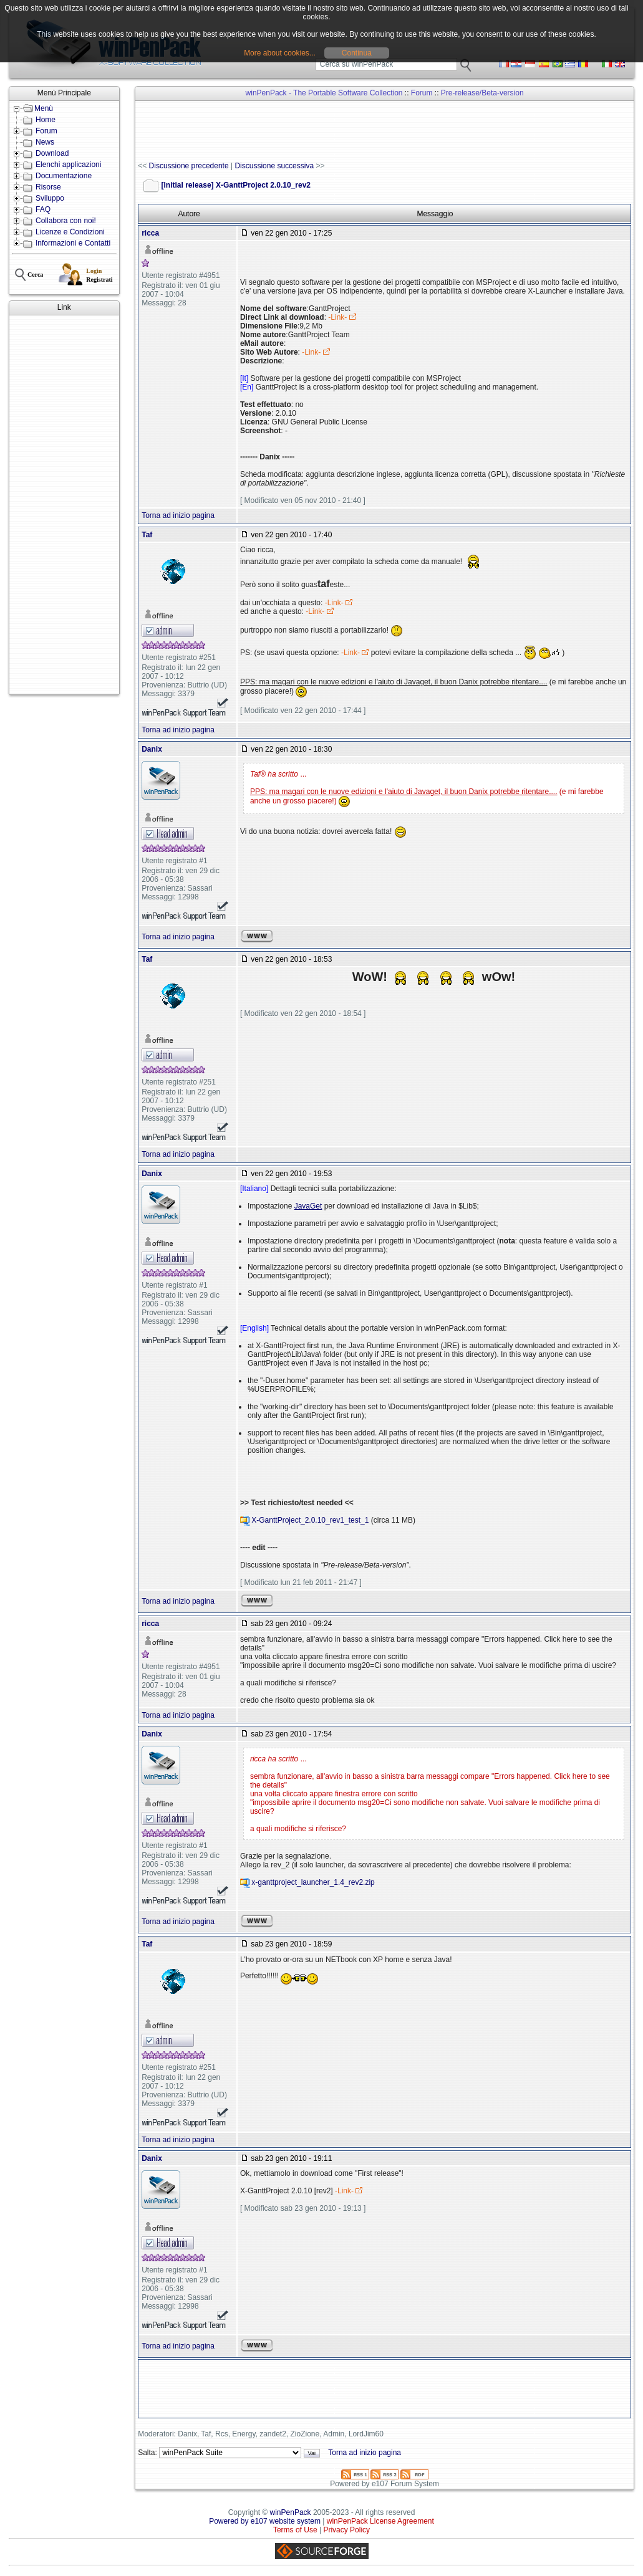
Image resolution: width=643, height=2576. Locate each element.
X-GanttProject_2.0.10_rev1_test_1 (310, 1520)
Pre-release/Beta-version (482, 93)
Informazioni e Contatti (73, 243)
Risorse (48, 187)
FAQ (43, 209)
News (45, 142)
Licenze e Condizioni (70, 231)
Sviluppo (50, 198)
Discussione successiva (274, 165)
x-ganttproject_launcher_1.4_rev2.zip (312, 1882)
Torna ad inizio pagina (178, 515)
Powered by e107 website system (265, 2521)
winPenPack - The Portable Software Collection (324, 93)
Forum (46, 131)
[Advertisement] (64, 505)
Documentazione (64, 175)
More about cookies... (280, 53)
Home (46, 119)
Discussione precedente (189, 165)
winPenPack (290, 2512)
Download (52, 153)
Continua (357, 53)
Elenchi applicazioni (68, 164)
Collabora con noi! (66, 220)
